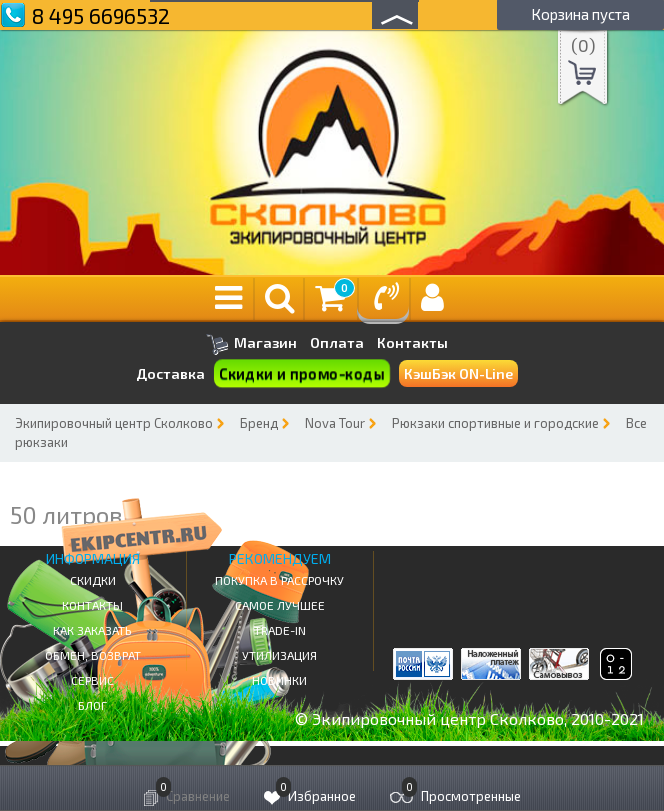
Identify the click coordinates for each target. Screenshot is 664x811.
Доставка (170, 373)
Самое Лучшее (280, 605)
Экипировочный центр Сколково (114, 423)
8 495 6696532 (101, 15)
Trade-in (280, 630)
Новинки (279, 680)
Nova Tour (335, 423)
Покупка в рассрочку (279, 580)
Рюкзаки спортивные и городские (495, 423)
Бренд (259, 423)
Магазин (251, 344)
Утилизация (279, 655)
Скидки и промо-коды (302, 374)
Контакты (412, 343)
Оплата (337, 343)
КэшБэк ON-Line (458, 373)
